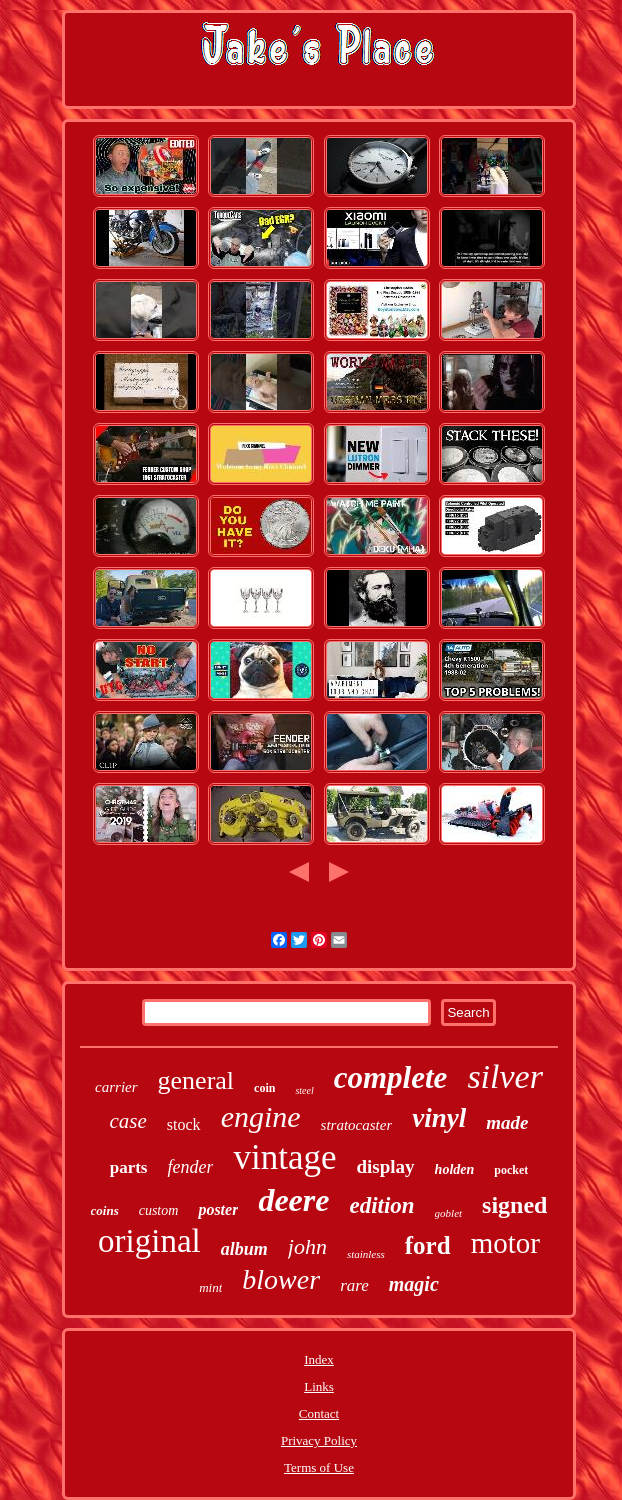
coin (264, 1088)
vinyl (439, 1118)
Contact (319, 1413)
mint (210, 1287)
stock (184, 1124)
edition (381, 1205)
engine (261, 1116)
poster (218, 1209)
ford (428, 1245)
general (196, 1080)
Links (319, 1386)
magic (414, 1284)
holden (455, 1169)
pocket (511, 1170)
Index (319, 1359)
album (244, 1249)
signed (514, 1205)
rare (354, 1285)
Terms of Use (319, 1467)
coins (105, 1210)
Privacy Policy (319, 1440)
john (307, 1246)
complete (391, 1077)
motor (505, 1243)
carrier (116, 1087)
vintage (284, 1157)
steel (304, 1090)
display (386, 1166)
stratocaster (357, 1125)
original (149, 1241)
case (128, 1121)
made (507, 1122)
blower (281, 1279)
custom (159, 1210)
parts (129, 1167)
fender (190, 1167)
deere (293, 1200)
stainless (366, 1254)
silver (505, 1076)
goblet (449, 1213)
